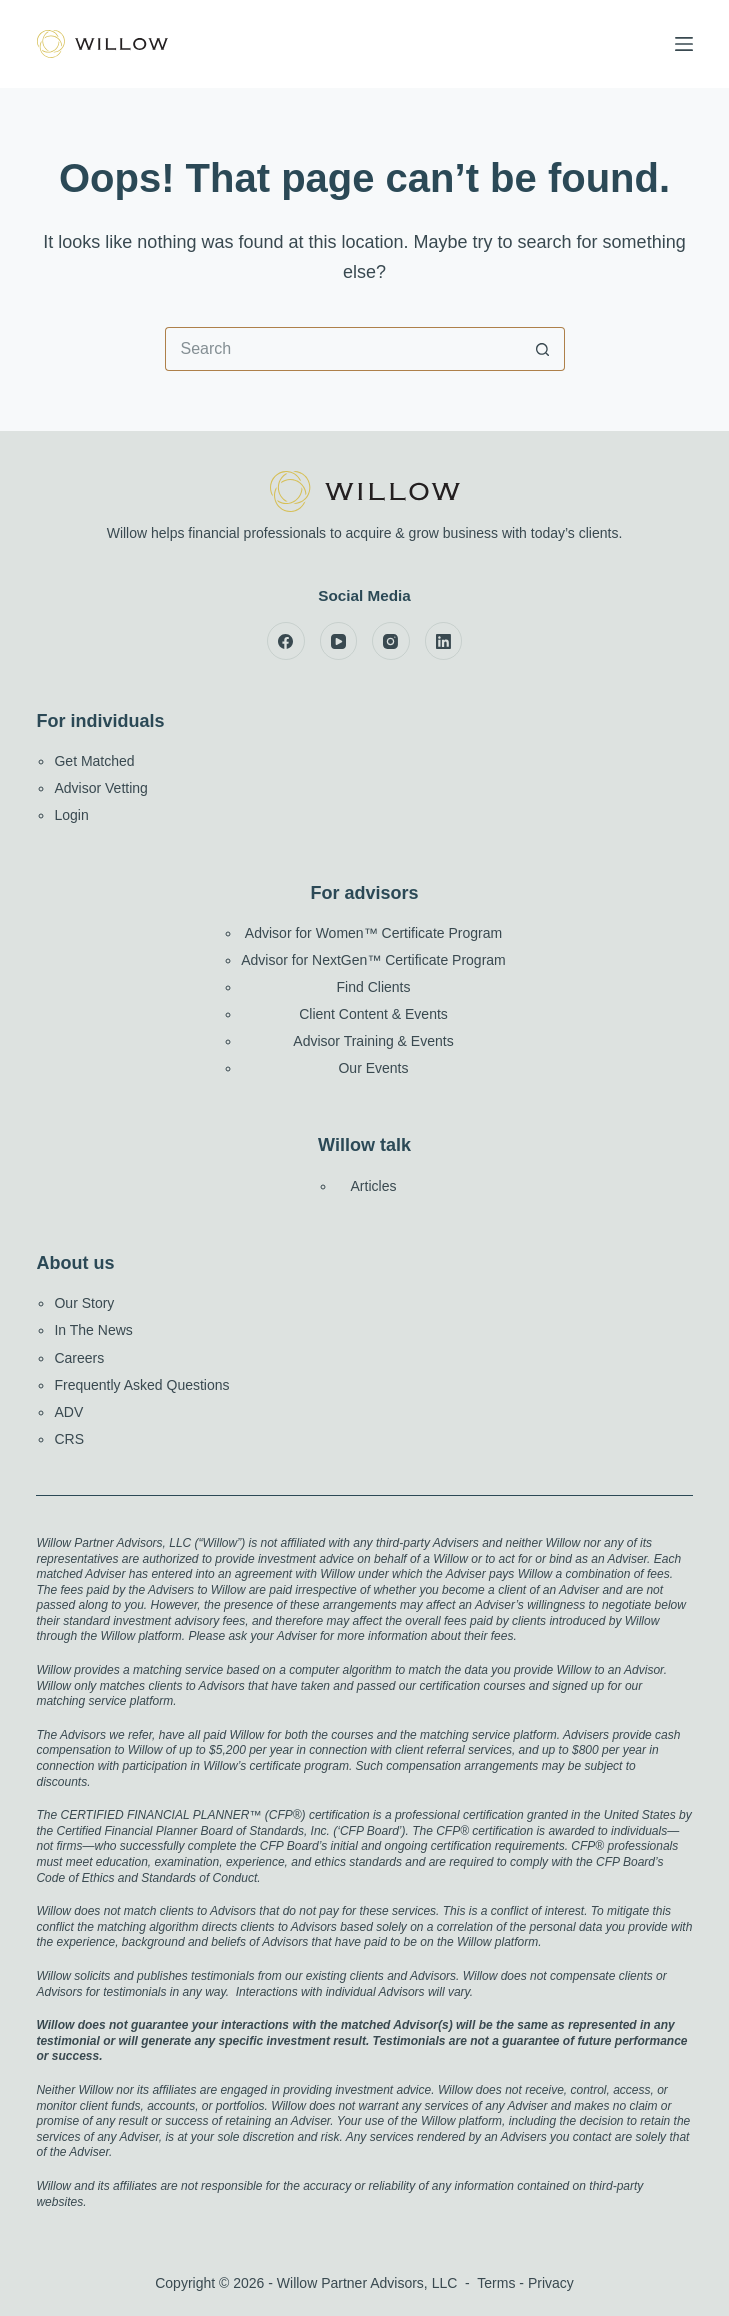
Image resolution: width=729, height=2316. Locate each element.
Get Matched (94, 761)
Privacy (551, 2283)
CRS (69, 1439)
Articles (374, 1186)
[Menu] (684, 44)
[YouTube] (339, 641)
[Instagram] (391, 641)
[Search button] (543, 349)
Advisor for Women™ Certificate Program (373, 933)
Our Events (373, 1068)
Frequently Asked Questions (141, 1385)
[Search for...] (343, 349)
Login (71, 815)
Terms (496, 2283)
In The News (93, 1330)
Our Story (84, 1303)
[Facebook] (286, 641)
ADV (68, 1412)
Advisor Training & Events (373, 1041)
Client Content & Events (373, 1014)
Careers (79, 1358)
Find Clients (374, 987)
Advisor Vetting (100, 788)
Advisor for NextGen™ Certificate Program (373, 960)
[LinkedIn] (444, 641)
